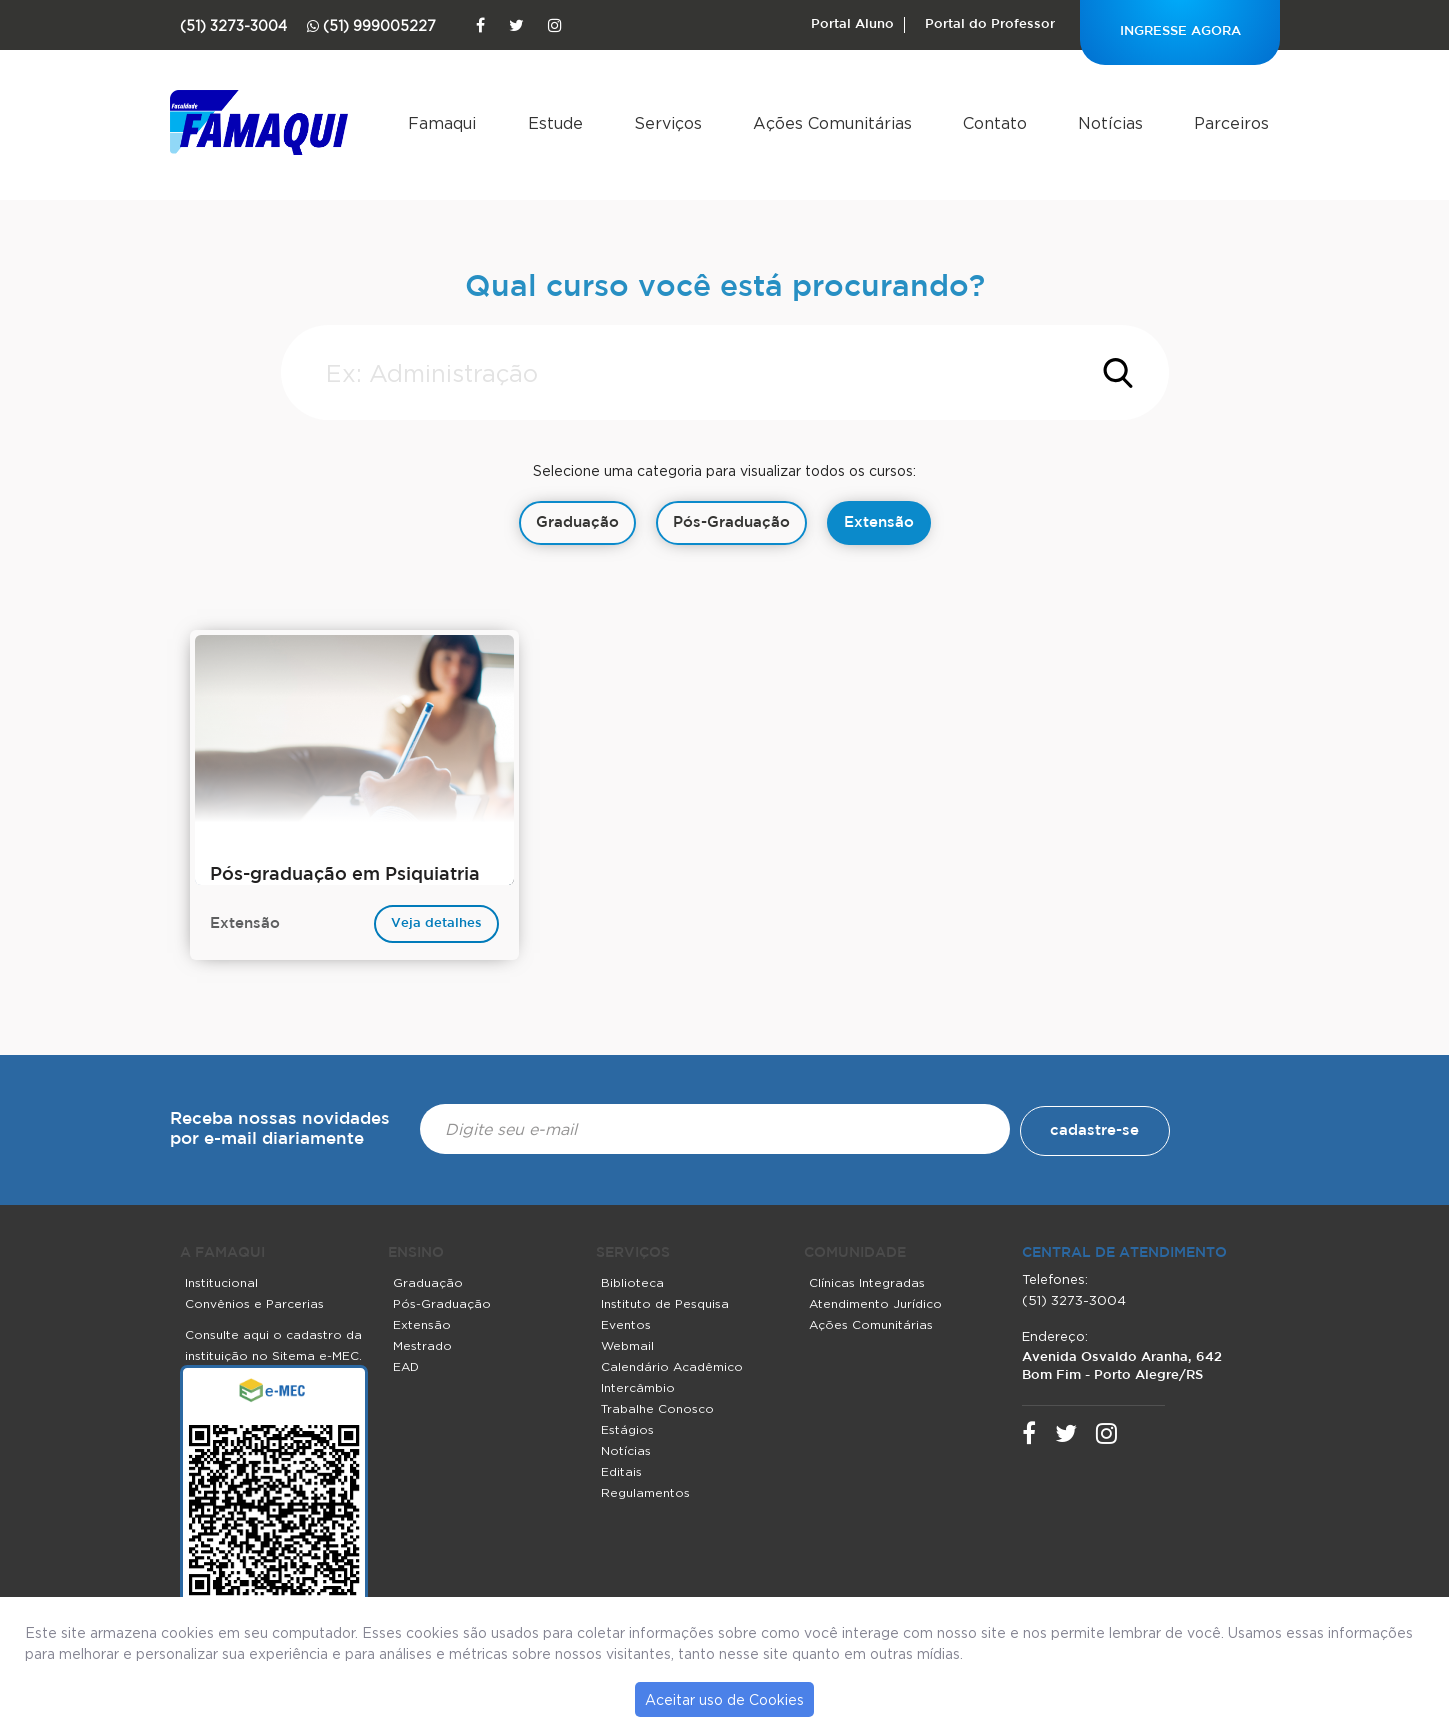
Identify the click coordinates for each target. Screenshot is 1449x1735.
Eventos (626, 1324)
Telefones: (1055, 1279)
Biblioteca (632, 1282)
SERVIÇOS (633, 1253)
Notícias (1110, 123)
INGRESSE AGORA (1180, 31)
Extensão (422, 1324)
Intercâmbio (638, 1387)
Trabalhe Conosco (657, 1408)
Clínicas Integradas (867, 1282)
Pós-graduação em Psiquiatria (345, 875)
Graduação (428, 1282)
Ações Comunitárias (832, 123)
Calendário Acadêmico (672, 1366)
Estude (555, 123)
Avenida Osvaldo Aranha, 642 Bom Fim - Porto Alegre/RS (1122, 1366)
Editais (621, 1471)
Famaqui (442, 123)
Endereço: (1055, 1336)
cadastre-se (1094, 1130)
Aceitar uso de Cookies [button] (724, 1699)
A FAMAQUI (222, 1253)
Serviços (668, 123)
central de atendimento (1124, 1253)
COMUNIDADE (855, 1253)
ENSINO (416, 1253)
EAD (406, 1366)
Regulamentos (645, 1492)
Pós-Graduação (442, 1303)
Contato (995, 123)
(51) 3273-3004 (1074, 1300)
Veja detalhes (436, 923)
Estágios (627, 1429)
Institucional (221, 1282)
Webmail (627, 1345)
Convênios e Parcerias (254, 1303)
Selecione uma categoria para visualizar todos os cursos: (724, 470)
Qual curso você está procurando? (725, 287)
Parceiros (1231, 123)
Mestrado (422, 1345)
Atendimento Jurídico (875, 1303)
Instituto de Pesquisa (665, 1303)
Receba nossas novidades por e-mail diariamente (280, 1129)
